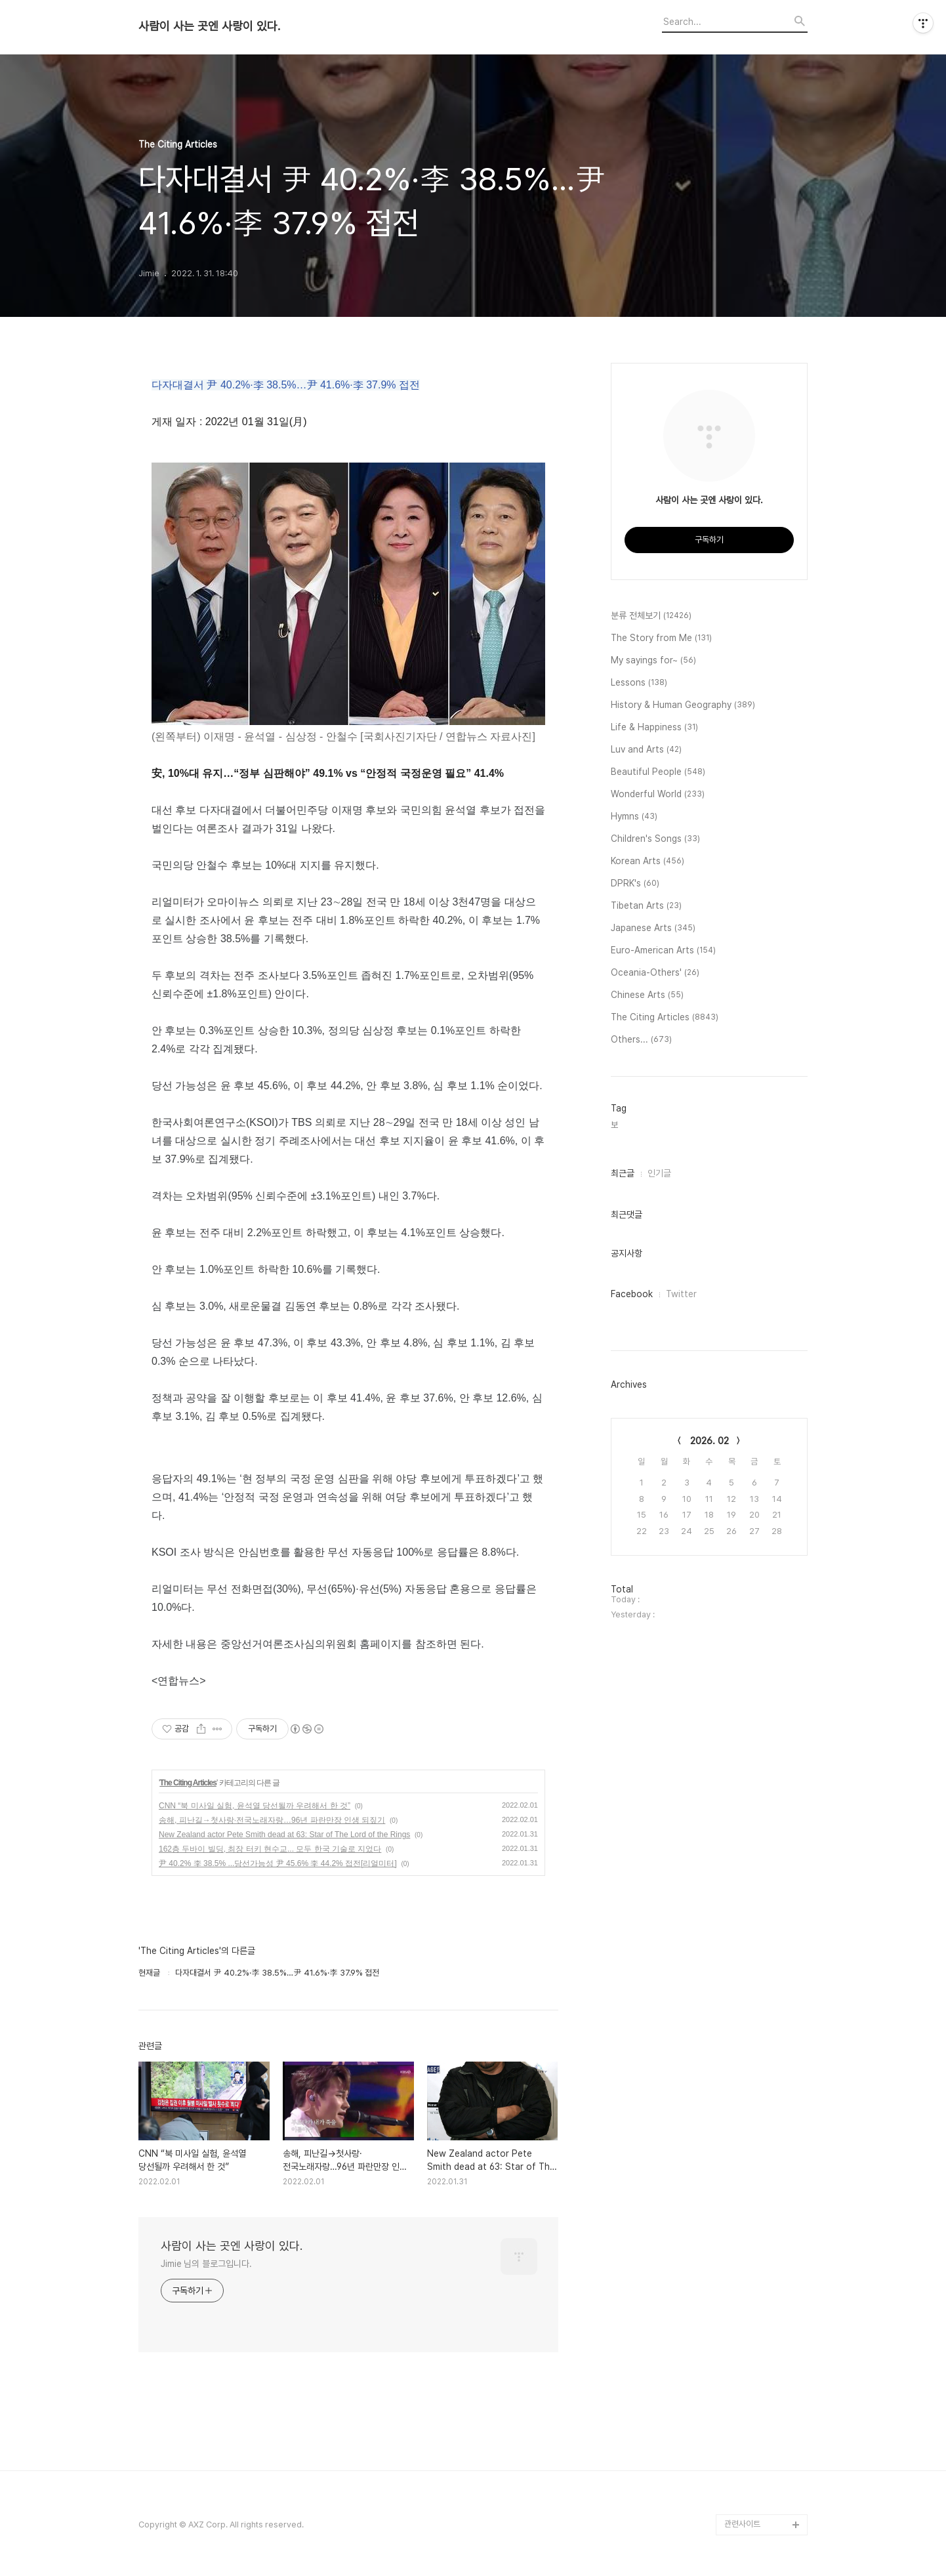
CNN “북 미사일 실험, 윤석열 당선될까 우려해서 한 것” (254, 1805)
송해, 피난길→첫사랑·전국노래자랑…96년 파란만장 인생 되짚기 (272, 1820)
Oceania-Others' (655, 973)
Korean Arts (647, 861)
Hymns (634, 816)
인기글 (659, 1173)
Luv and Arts (646, 750)
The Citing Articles (187, 1782)
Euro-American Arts (663, 950)
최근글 (622, 1173)
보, (615, 1125)
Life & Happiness (654, 727)
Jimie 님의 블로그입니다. (206, 2263)
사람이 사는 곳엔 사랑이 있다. (209, 26)
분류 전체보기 (651, 616)
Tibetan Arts (646, 906)
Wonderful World (658, 794)
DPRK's (635, 883)
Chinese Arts (647, 995)
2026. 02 (709, 1441)
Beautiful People (658, 772)
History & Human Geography (683, 705)
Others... (641, 1040)
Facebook (632, 1294)
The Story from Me (661, 638)
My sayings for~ (653, 660)
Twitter (681, 1294)
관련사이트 (742, 2524)
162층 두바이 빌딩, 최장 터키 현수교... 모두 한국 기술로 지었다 (270, 1849)
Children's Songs (655, 839)
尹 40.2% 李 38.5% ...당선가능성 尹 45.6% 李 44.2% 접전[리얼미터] (278, 1863)
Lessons (639, 683)
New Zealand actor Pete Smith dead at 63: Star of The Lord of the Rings (284, 1834)
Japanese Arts (653, 928)
